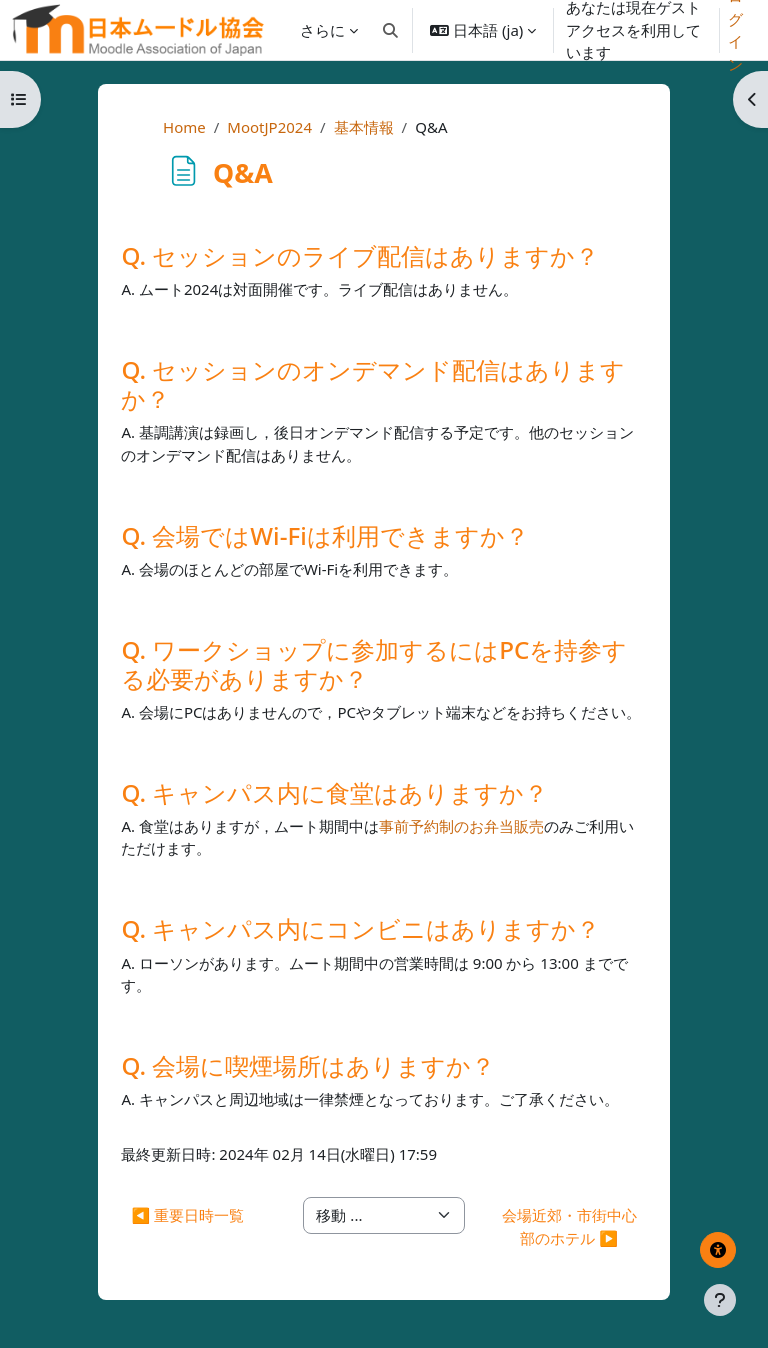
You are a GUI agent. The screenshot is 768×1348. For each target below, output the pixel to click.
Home (184, 127)
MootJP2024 (269, 127)
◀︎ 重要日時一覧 (187, 1215)
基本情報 (364, 127)
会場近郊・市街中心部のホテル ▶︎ (569, 1226)
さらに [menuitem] (322, 30)
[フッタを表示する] (720, 1300)
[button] (391, 30)
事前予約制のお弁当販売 (461, 826)
